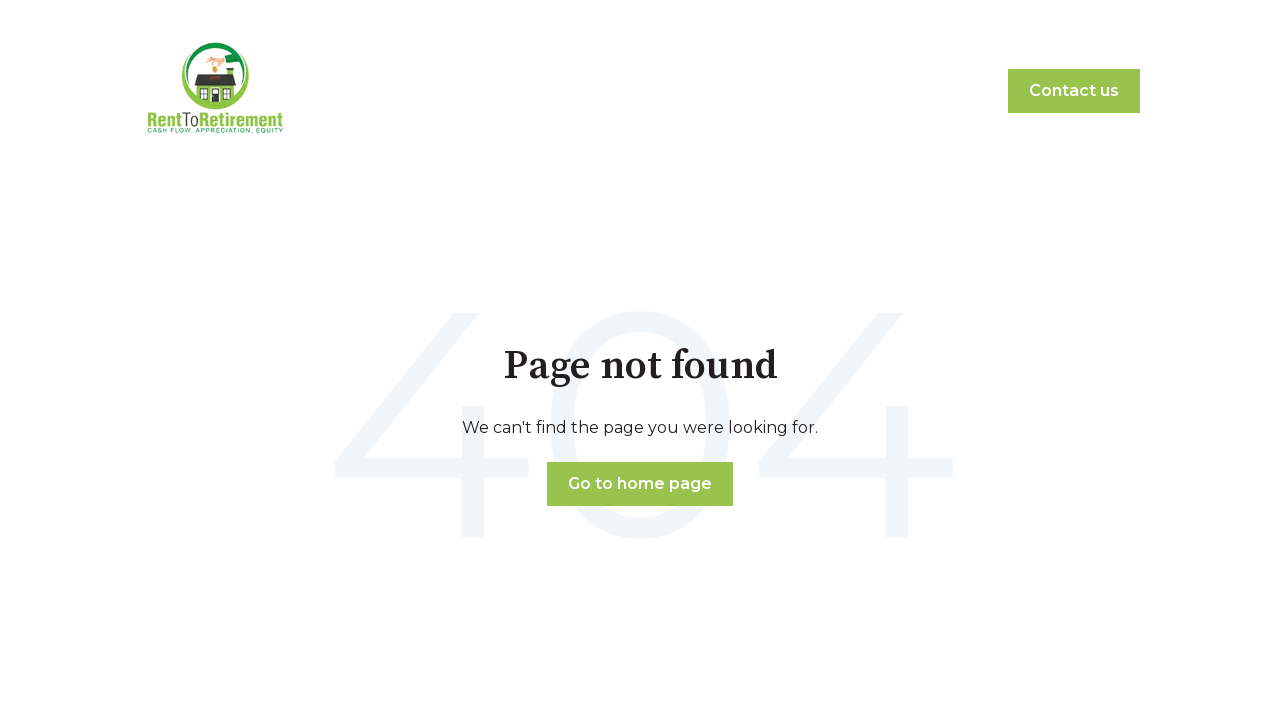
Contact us (1074, 90)
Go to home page (640, 483)
